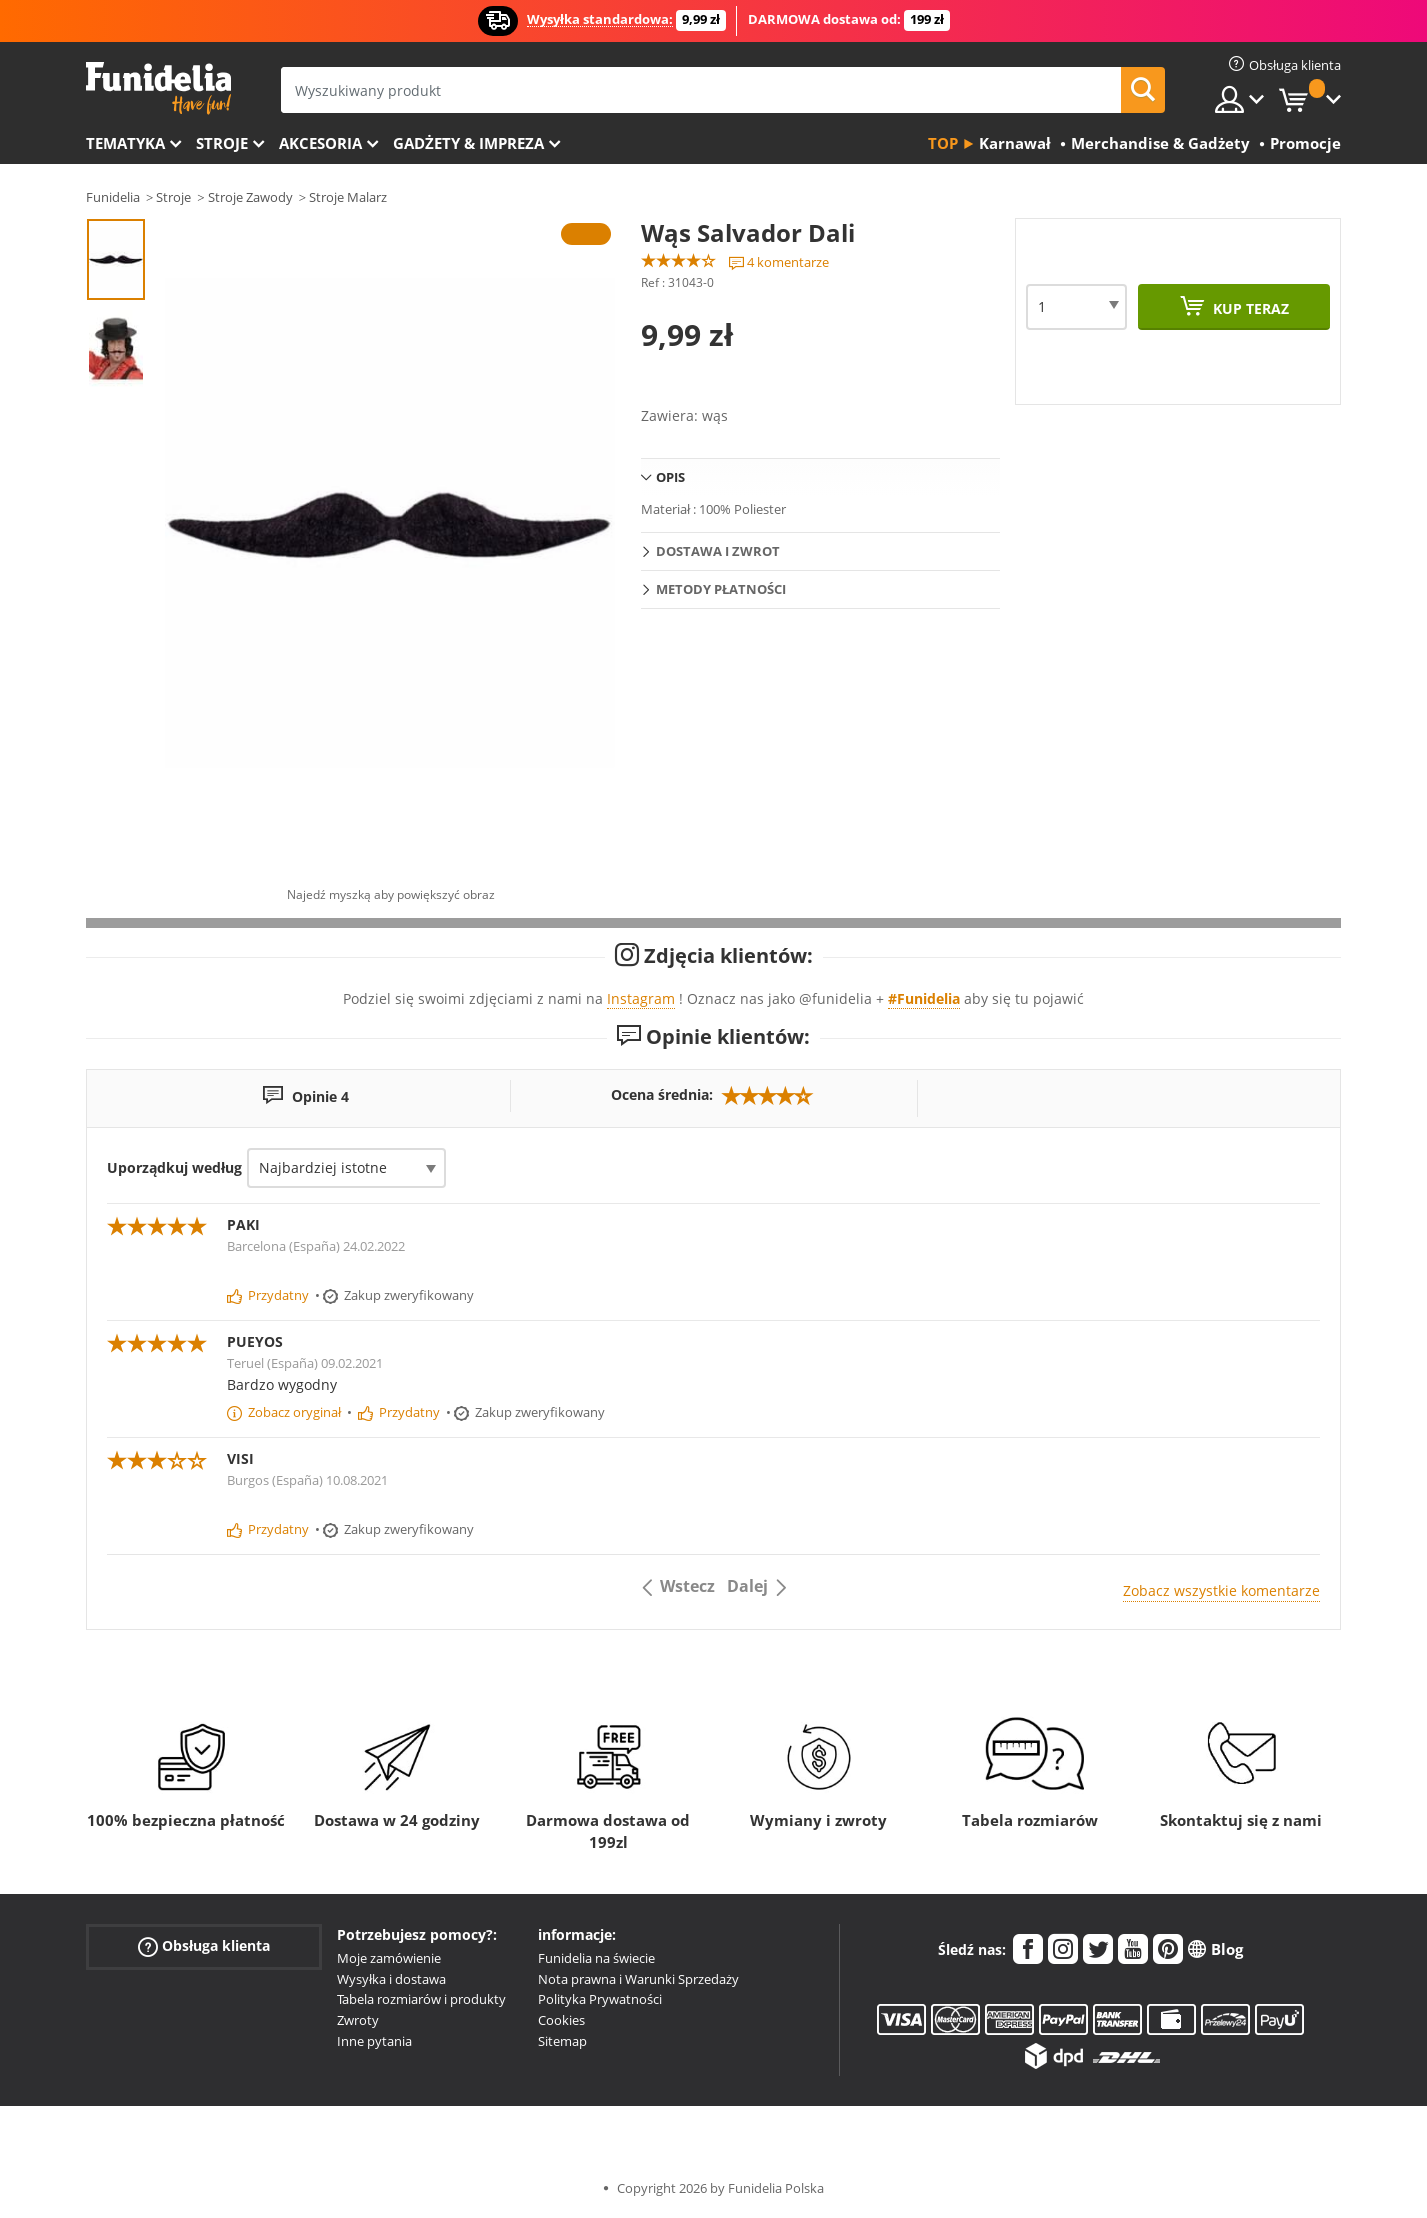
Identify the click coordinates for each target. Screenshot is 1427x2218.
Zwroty (358, 2020)
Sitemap (562, 2041)
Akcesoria (320, 143)
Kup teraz (1249, 308)
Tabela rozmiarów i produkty (421, 1999)
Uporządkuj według (174, 1167)
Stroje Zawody (250, 197)
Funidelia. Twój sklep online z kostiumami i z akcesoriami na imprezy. (158, 88)
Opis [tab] (670, 477)
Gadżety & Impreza (468, 143)
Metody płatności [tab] (721, 589)
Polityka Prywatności (600, 1999)
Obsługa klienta (204, 1946)
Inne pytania (374, 2041)
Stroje (222, 143)
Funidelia (113, 197)
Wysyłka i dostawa (391, 1979)
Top (943, 143)
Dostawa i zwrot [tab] (718, 551)
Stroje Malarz (348, 197)
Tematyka (125, 143)
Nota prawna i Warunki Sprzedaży (638, 1979)
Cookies (561, 2020)
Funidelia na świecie (596, 1958)
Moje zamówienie (389, 1958)
